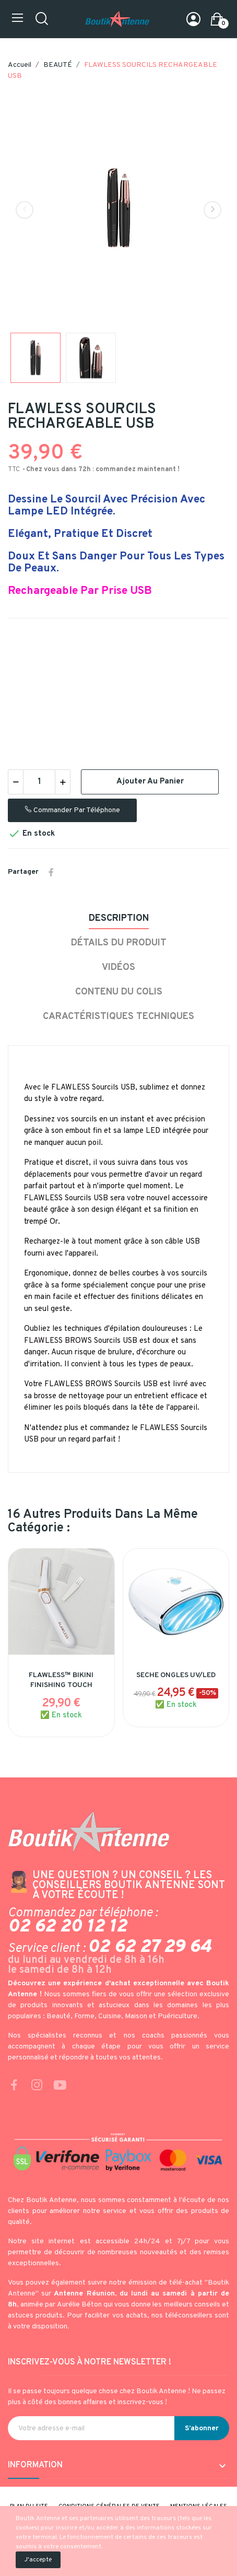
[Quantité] (39, 781)
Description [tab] (119, 918)
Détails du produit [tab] (119, 943)
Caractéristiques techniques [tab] (118, 1017)
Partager (51, 872)
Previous (24, 210)
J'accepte (38, 2560)
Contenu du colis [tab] (118, 992)
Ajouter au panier (150, 782)
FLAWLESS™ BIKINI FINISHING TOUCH (61, 1680)
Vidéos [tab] (118, 968)
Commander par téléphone (72, 810)
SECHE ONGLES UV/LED (176, 1675)
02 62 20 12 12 (67, 1927)
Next (212, 210)
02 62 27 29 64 (149, 1947)
